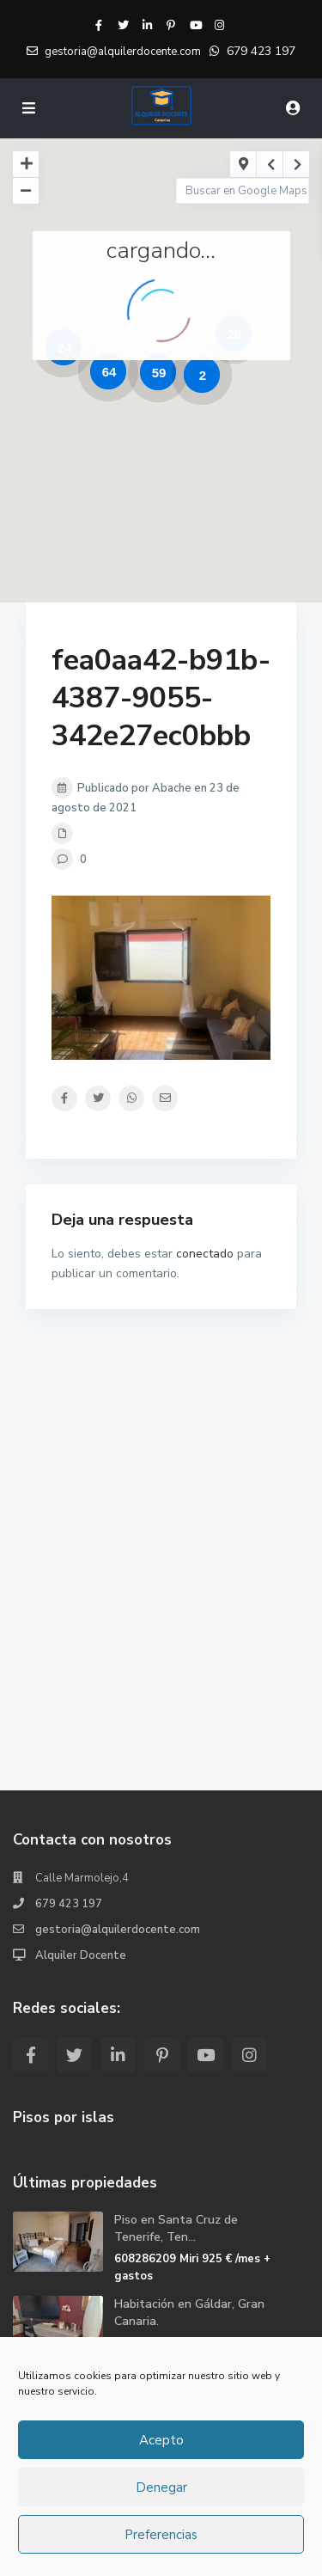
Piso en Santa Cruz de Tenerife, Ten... (176, 2228)
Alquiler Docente (80, 1955)
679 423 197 (261, 51)
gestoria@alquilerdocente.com (117, 1929)
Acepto (161, 2440)
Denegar (161, 2487)
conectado (205, 1253)
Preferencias (161, 2534)
